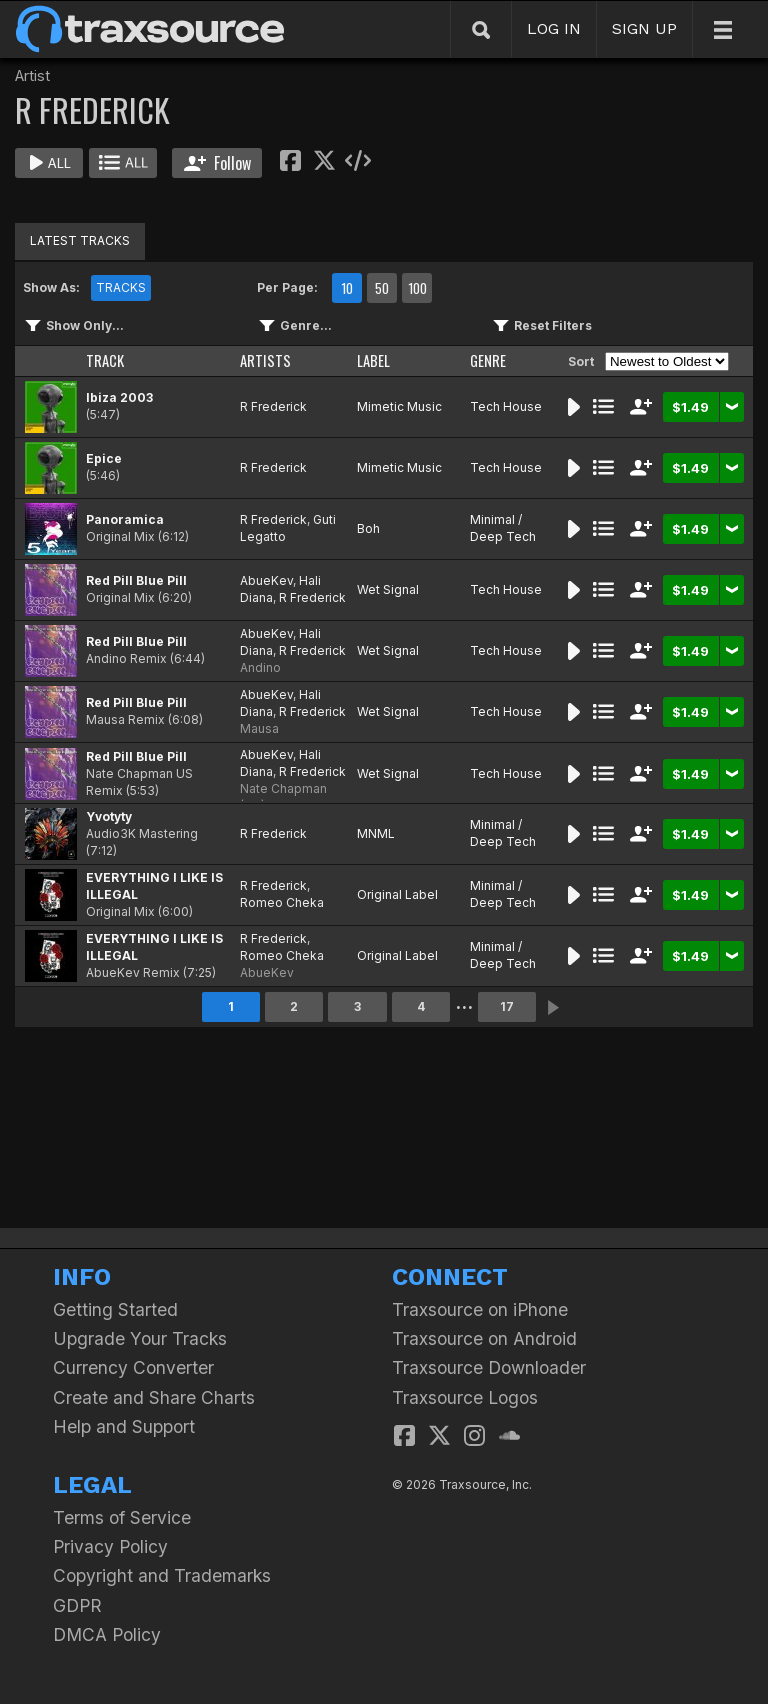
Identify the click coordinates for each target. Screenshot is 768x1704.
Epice (104, 458)
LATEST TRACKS (80, 240)
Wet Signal (388, 589)
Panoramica (125, 519)
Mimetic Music (399, 406)
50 (382, 288)
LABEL (373, 360)
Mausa (259, 728)
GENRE (488, 360)
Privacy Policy (110, 1546)
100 (417, 288)
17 (507, 1006)
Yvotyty (109, 816)
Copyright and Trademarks (162, 1575)
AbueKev (266, 580)
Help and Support (124, 1426)
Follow (217, 163)
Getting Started (115, 1309)
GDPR (77, 1605)
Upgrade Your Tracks (140, 1338)
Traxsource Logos (465, 1397)
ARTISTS (265, 360)
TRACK (105, 360)
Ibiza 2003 (119, 397)
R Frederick (273, 406)
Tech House (506, 406)
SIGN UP (644, 28)
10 (347, 288)
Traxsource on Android (484, 1338)
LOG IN (554, 28)
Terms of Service (122, 1517)
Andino (260, 667)
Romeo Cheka (282, 902)
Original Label (397, 894)
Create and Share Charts (154, 1397)
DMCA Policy (107, 1634)
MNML (376, 833)
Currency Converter (133, 1367)
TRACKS (121, 287)
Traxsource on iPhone (480, 1309)
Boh (368, 528)
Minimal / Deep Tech (503, 528)
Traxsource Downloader (489, 1367)
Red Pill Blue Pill (136, 580)
